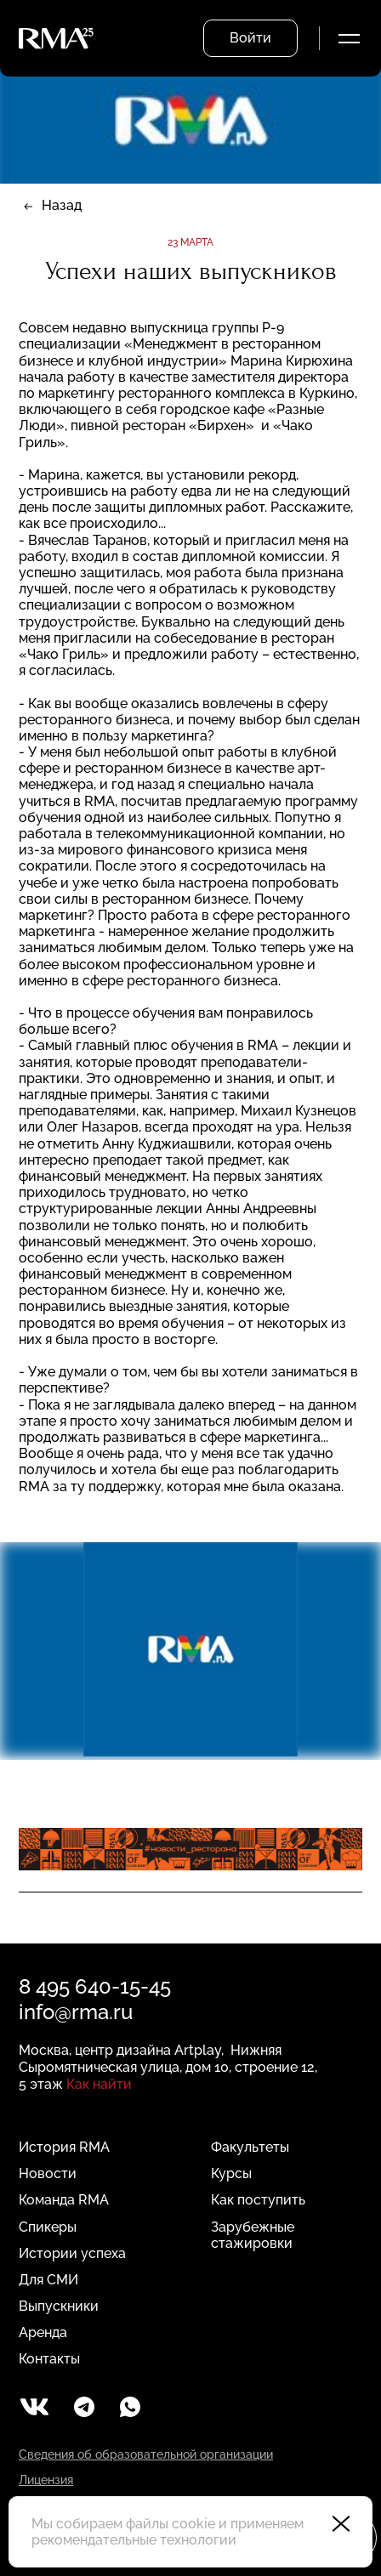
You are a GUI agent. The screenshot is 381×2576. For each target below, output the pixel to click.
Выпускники (59, 2306)
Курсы (231, 2173)
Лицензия (46, 2480)
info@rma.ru (76, 2012)
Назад (62, 205)
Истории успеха (72, 2253)
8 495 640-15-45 (95, 1986)
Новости (48, 2173)
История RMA (64, 2147)
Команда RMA (64, 2200)
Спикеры (48, 2227)
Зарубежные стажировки (252, 2235)
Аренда (43, 2332)
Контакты (49, 2359)
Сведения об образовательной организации (146, 2454)
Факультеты (250, 2147)
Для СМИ (48, 2280)
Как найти (99, 2084)
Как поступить (258, 2200)
